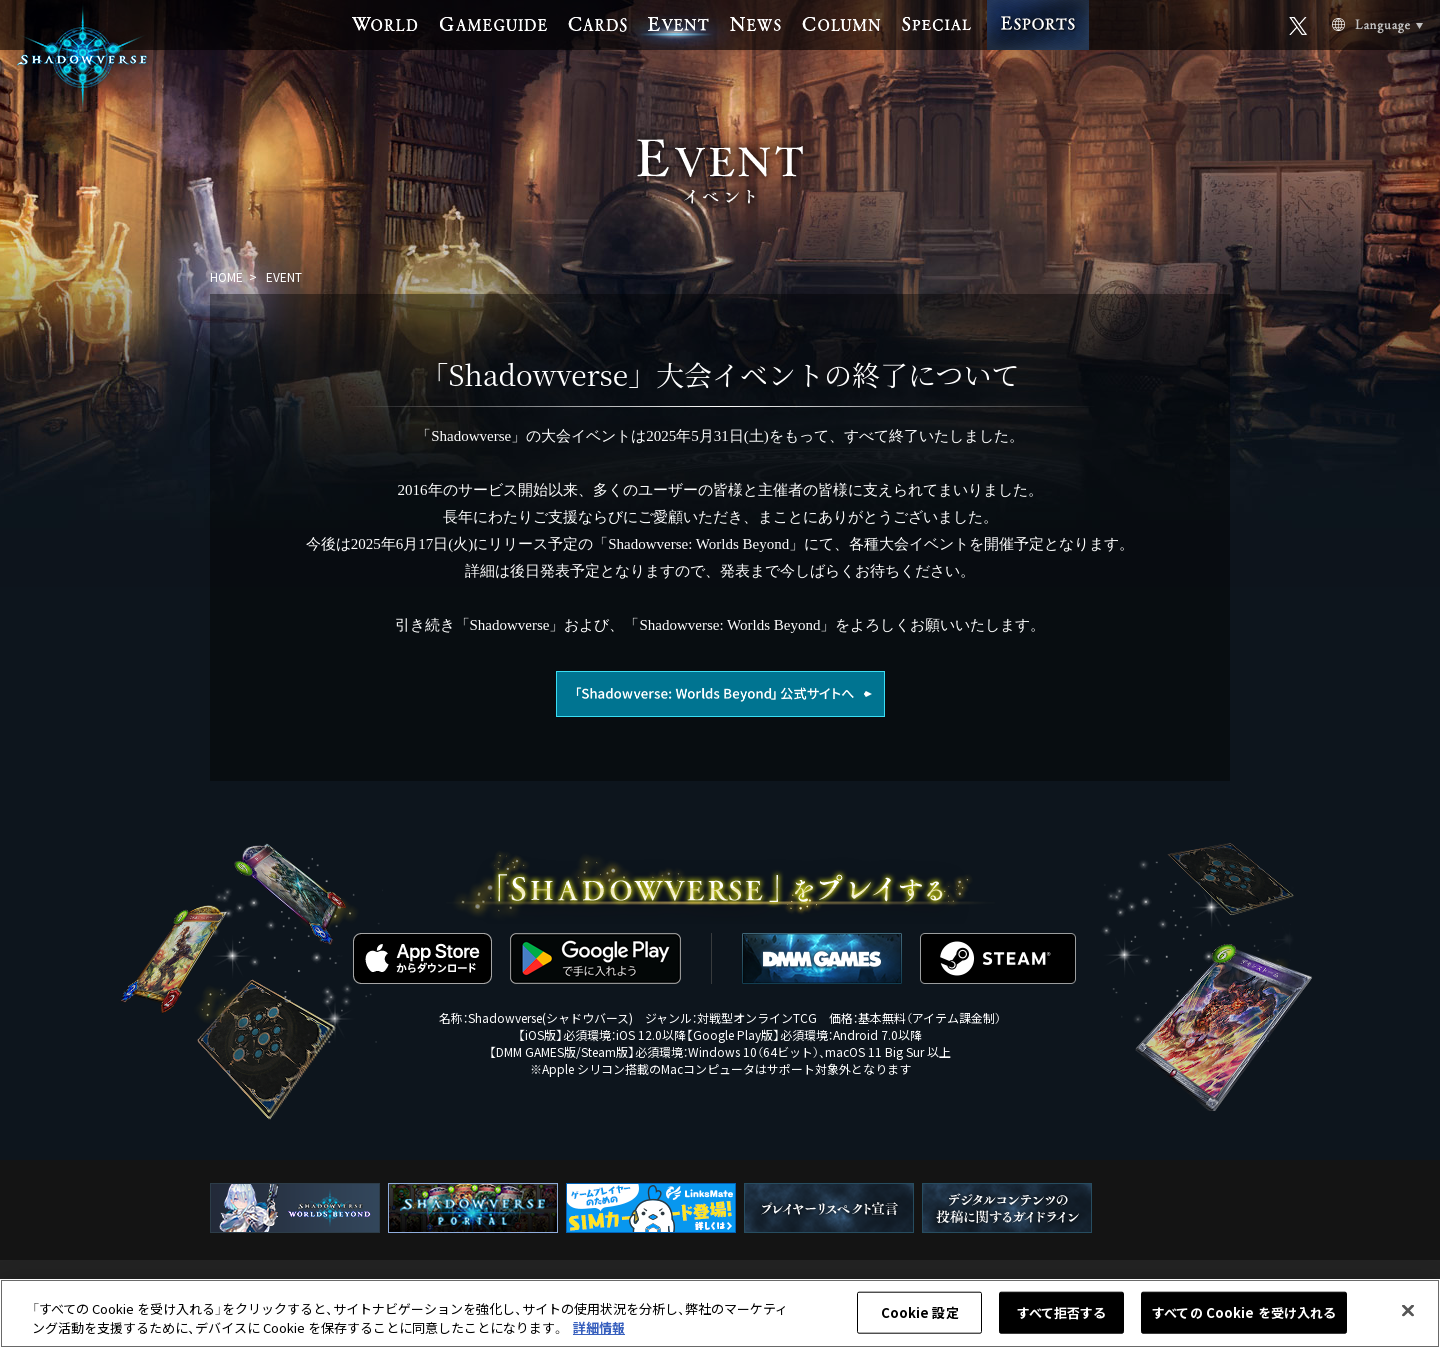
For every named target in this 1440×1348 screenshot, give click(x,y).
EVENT (284, 276)
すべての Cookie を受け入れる (1244, 1312)
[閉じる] (1408, 1311)
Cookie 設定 (920, 1312)
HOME (226, 276)
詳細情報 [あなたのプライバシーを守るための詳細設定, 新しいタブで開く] (599, 1327)
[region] (720, 1313)
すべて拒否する (1062, 1312)
